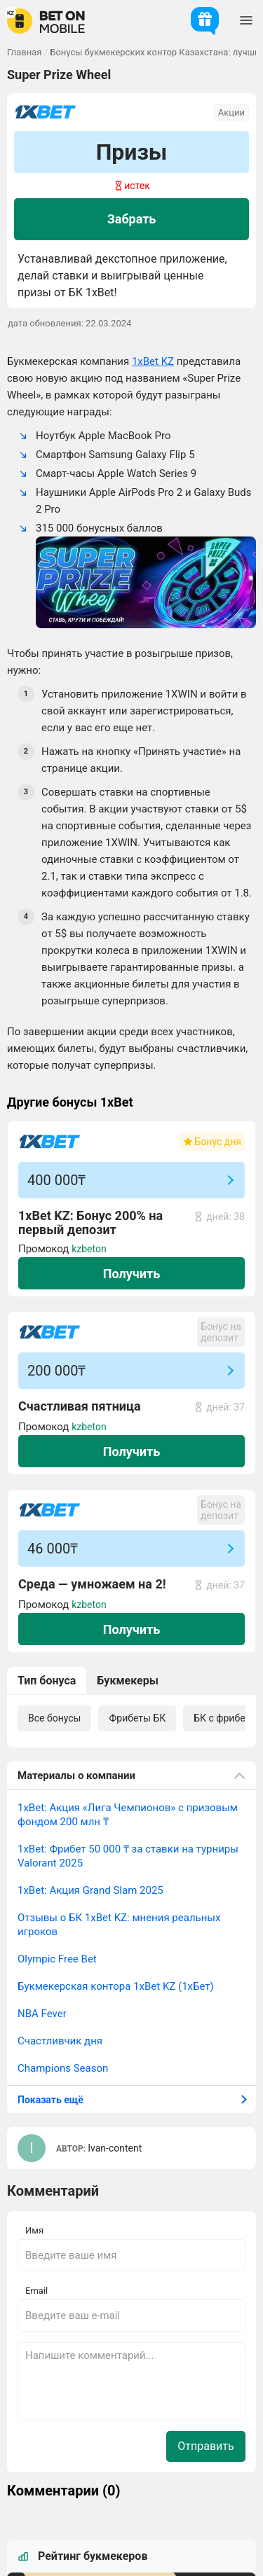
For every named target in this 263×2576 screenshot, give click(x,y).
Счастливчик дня (60, 2041)
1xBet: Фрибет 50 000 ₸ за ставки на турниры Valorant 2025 (128, 1856)
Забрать (131, 219)
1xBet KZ (153, 361)
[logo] (46, 21)
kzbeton (89, 1248)
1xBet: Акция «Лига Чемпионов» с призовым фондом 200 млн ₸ (128, 1814)
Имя (34, 2230)
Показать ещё (50, 2099)
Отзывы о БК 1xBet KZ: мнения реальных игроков (119, 1924)
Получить (131, 1273)
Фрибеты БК (137, 1718)
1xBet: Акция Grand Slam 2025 (90, 1890)
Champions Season (63, 2068)
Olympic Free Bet (57, 1959)
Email (36, 2290)
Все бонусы (54, 1718)
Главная (24, 52)
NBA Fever (42, 2013)
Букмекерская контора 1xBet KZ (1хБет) (116, 1986)
